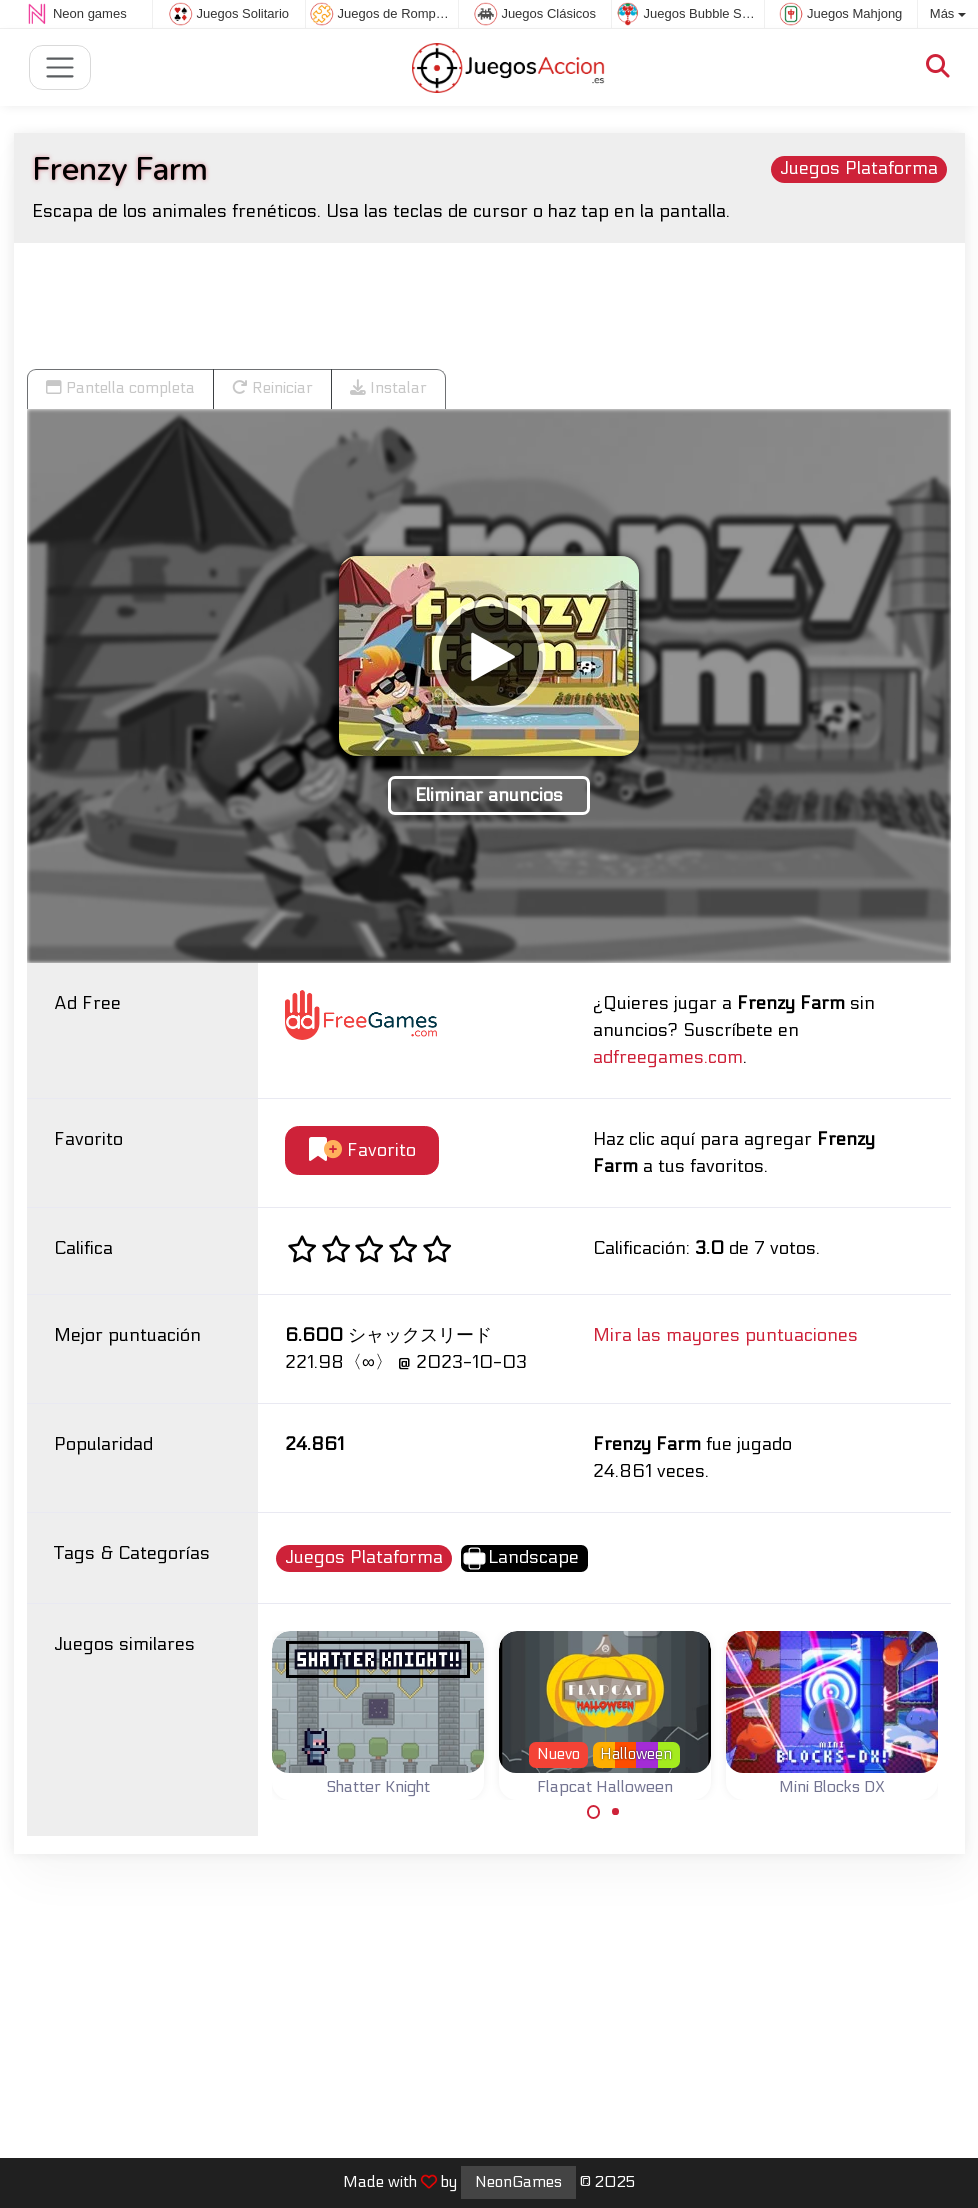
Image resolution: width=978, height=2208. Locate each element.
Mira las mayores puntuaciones (725, 1335)
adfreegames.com (668, 1057)
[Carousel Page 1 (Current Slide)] (594, 1812)
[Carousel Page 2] (616, 1812)
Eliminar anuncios (489, 795)
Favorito (362, 1150)
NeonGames (518, 2182)
